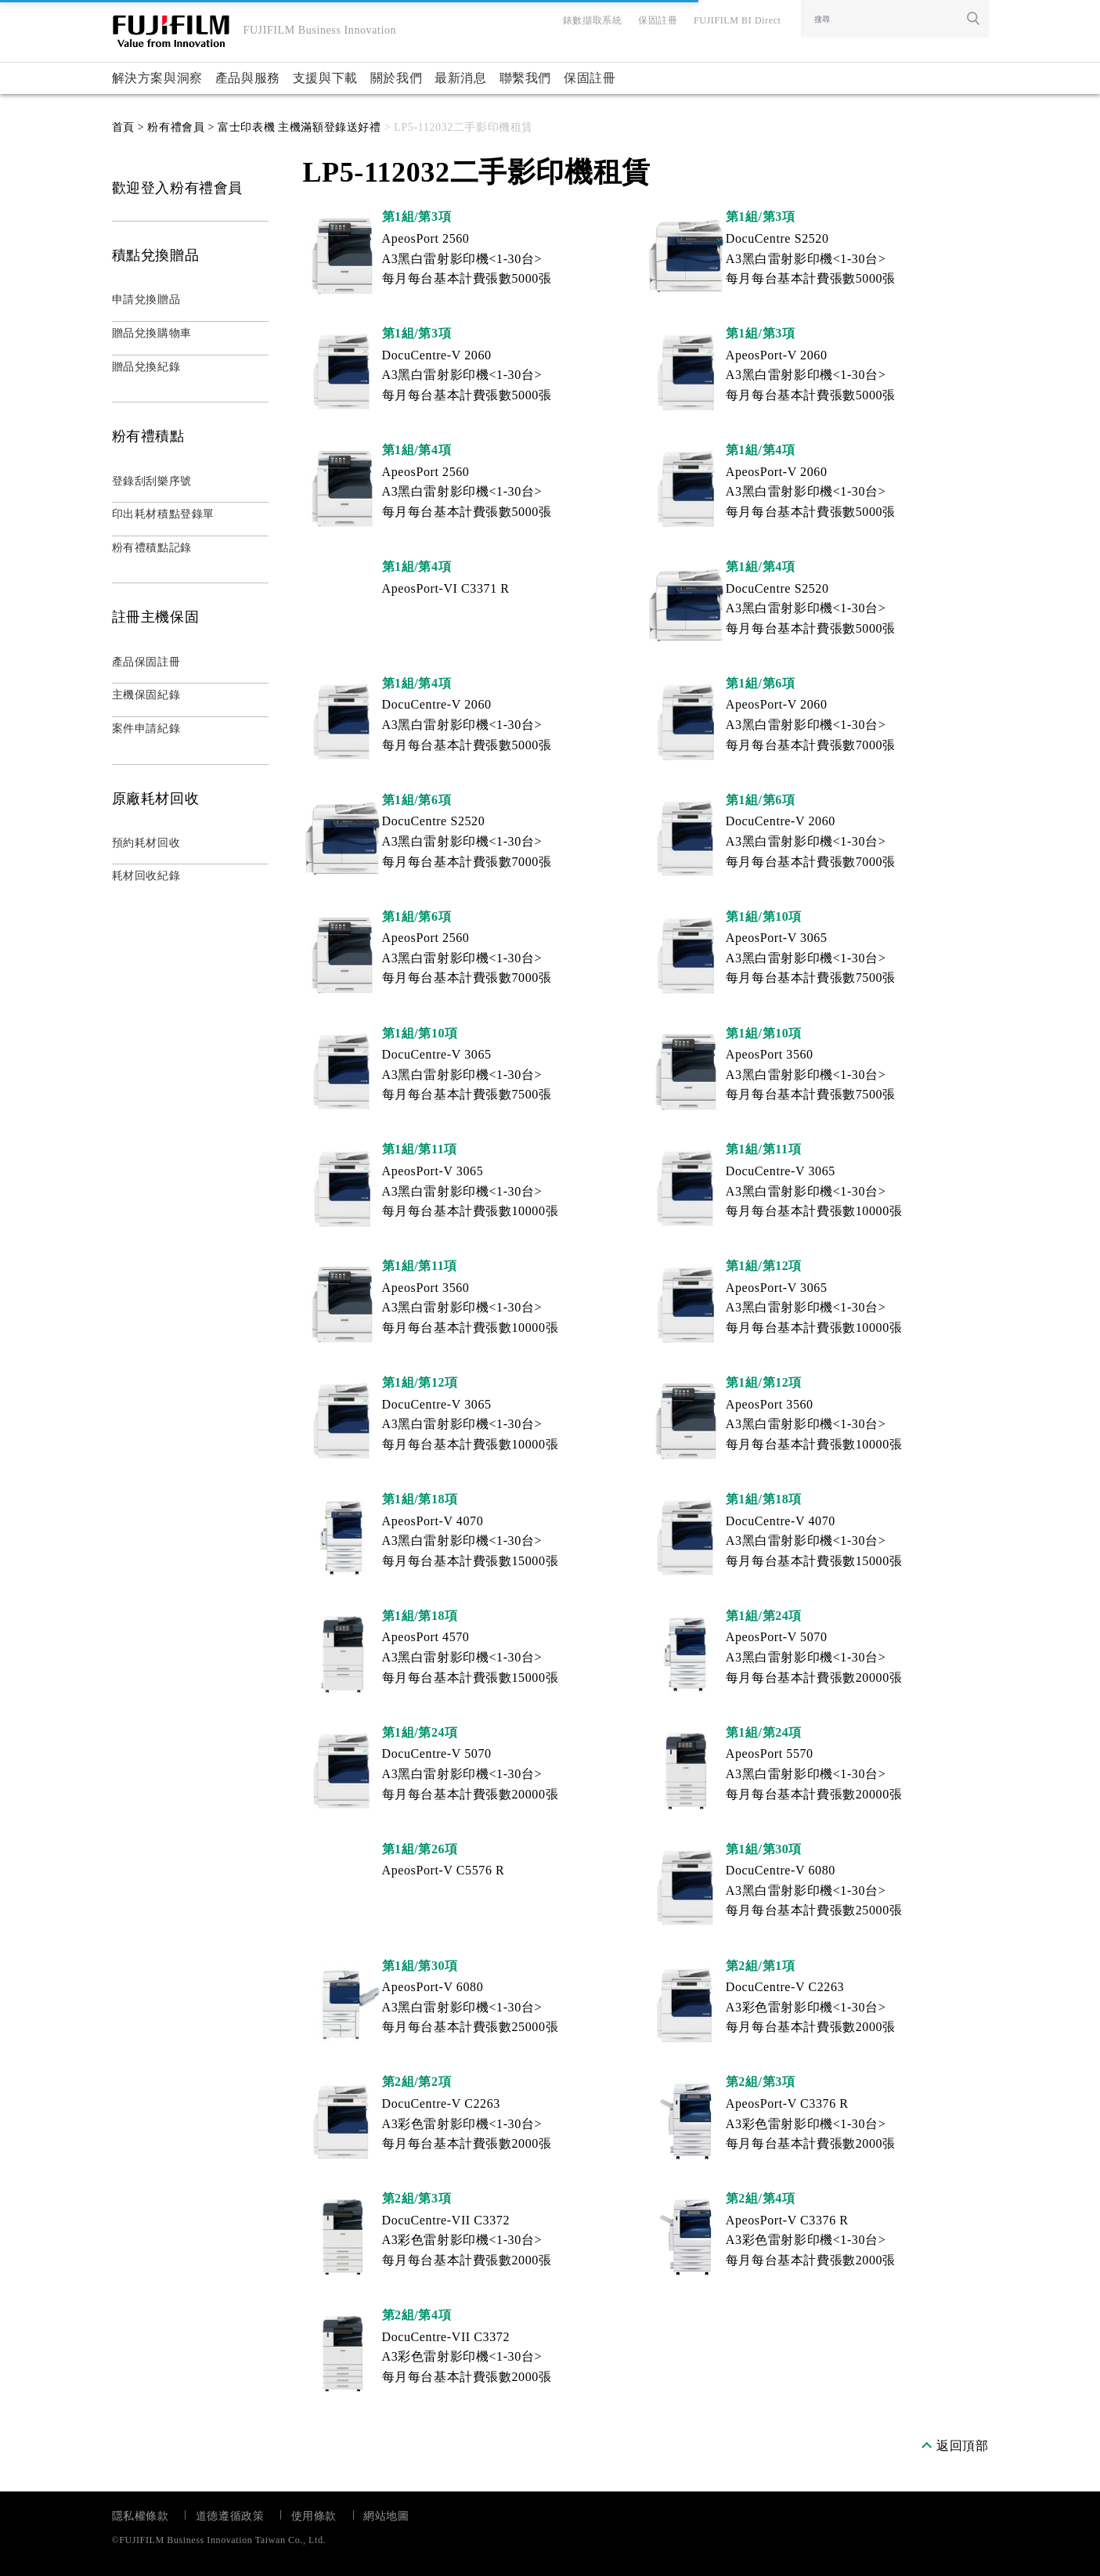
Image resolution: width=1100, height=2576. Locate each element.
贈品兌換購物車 (152, 333)
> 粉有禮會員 (170, 127)
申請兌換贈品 (146, 299)
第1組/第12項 (764, 1265)
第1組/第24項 (764, 1615)
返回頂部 (962, 2445)
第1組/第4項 (417, 449)
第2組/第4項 (760, 2198)
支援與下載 (325, 78)
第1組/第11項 (419, 1149)
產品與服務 (247, 78)
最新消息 (460, 78)
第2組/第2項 (417, 2081)
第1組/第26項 (420, 1849)
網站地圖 (386, 2516)
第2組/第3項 (760, 2081)
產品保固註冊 (146, 662)
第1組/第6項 (760, 683)
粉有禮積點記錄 (152, 548)
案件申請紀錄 (146, 728)
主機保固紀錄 (146, 695)
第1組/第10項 (764, 916)
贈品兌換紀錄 (146, 367)
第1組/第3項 (417, 216)
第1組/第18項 (420, 1499)
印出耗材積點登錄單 (163, 514)
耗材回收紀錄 (146, 876)
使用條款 (314, 2516)
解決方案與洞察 (157, 78)
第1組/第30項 (764, 1849)
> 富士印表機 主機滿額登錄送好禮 (292, 127)
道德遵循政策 (230, 2516)
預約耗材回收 (146, 843)
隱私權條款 (140, 2516)
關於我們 (396, 78)
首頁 (123, 127)
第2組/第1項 (760, 1965)
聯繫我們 (525, 78)
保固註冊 (589, 78)
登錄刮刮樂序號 (152, 481)
